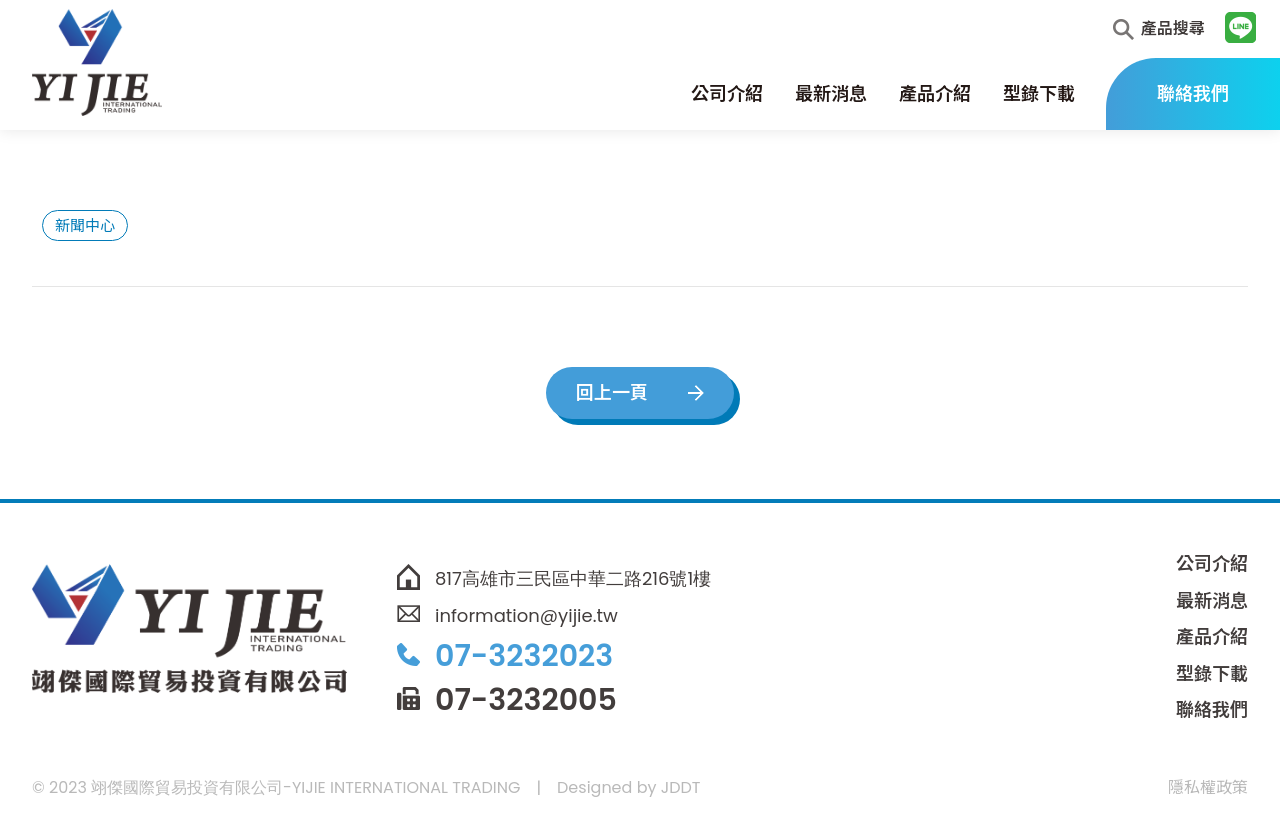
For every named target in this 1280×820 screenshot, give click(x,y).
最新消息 (831, 93)
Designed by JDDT (628, 787)
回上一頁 (612, 392)
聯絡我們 (1193, 93)
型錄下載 (1039, 93)
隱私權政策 (1208, 787)
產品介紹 (935, 93)
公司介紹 (727, 93)
